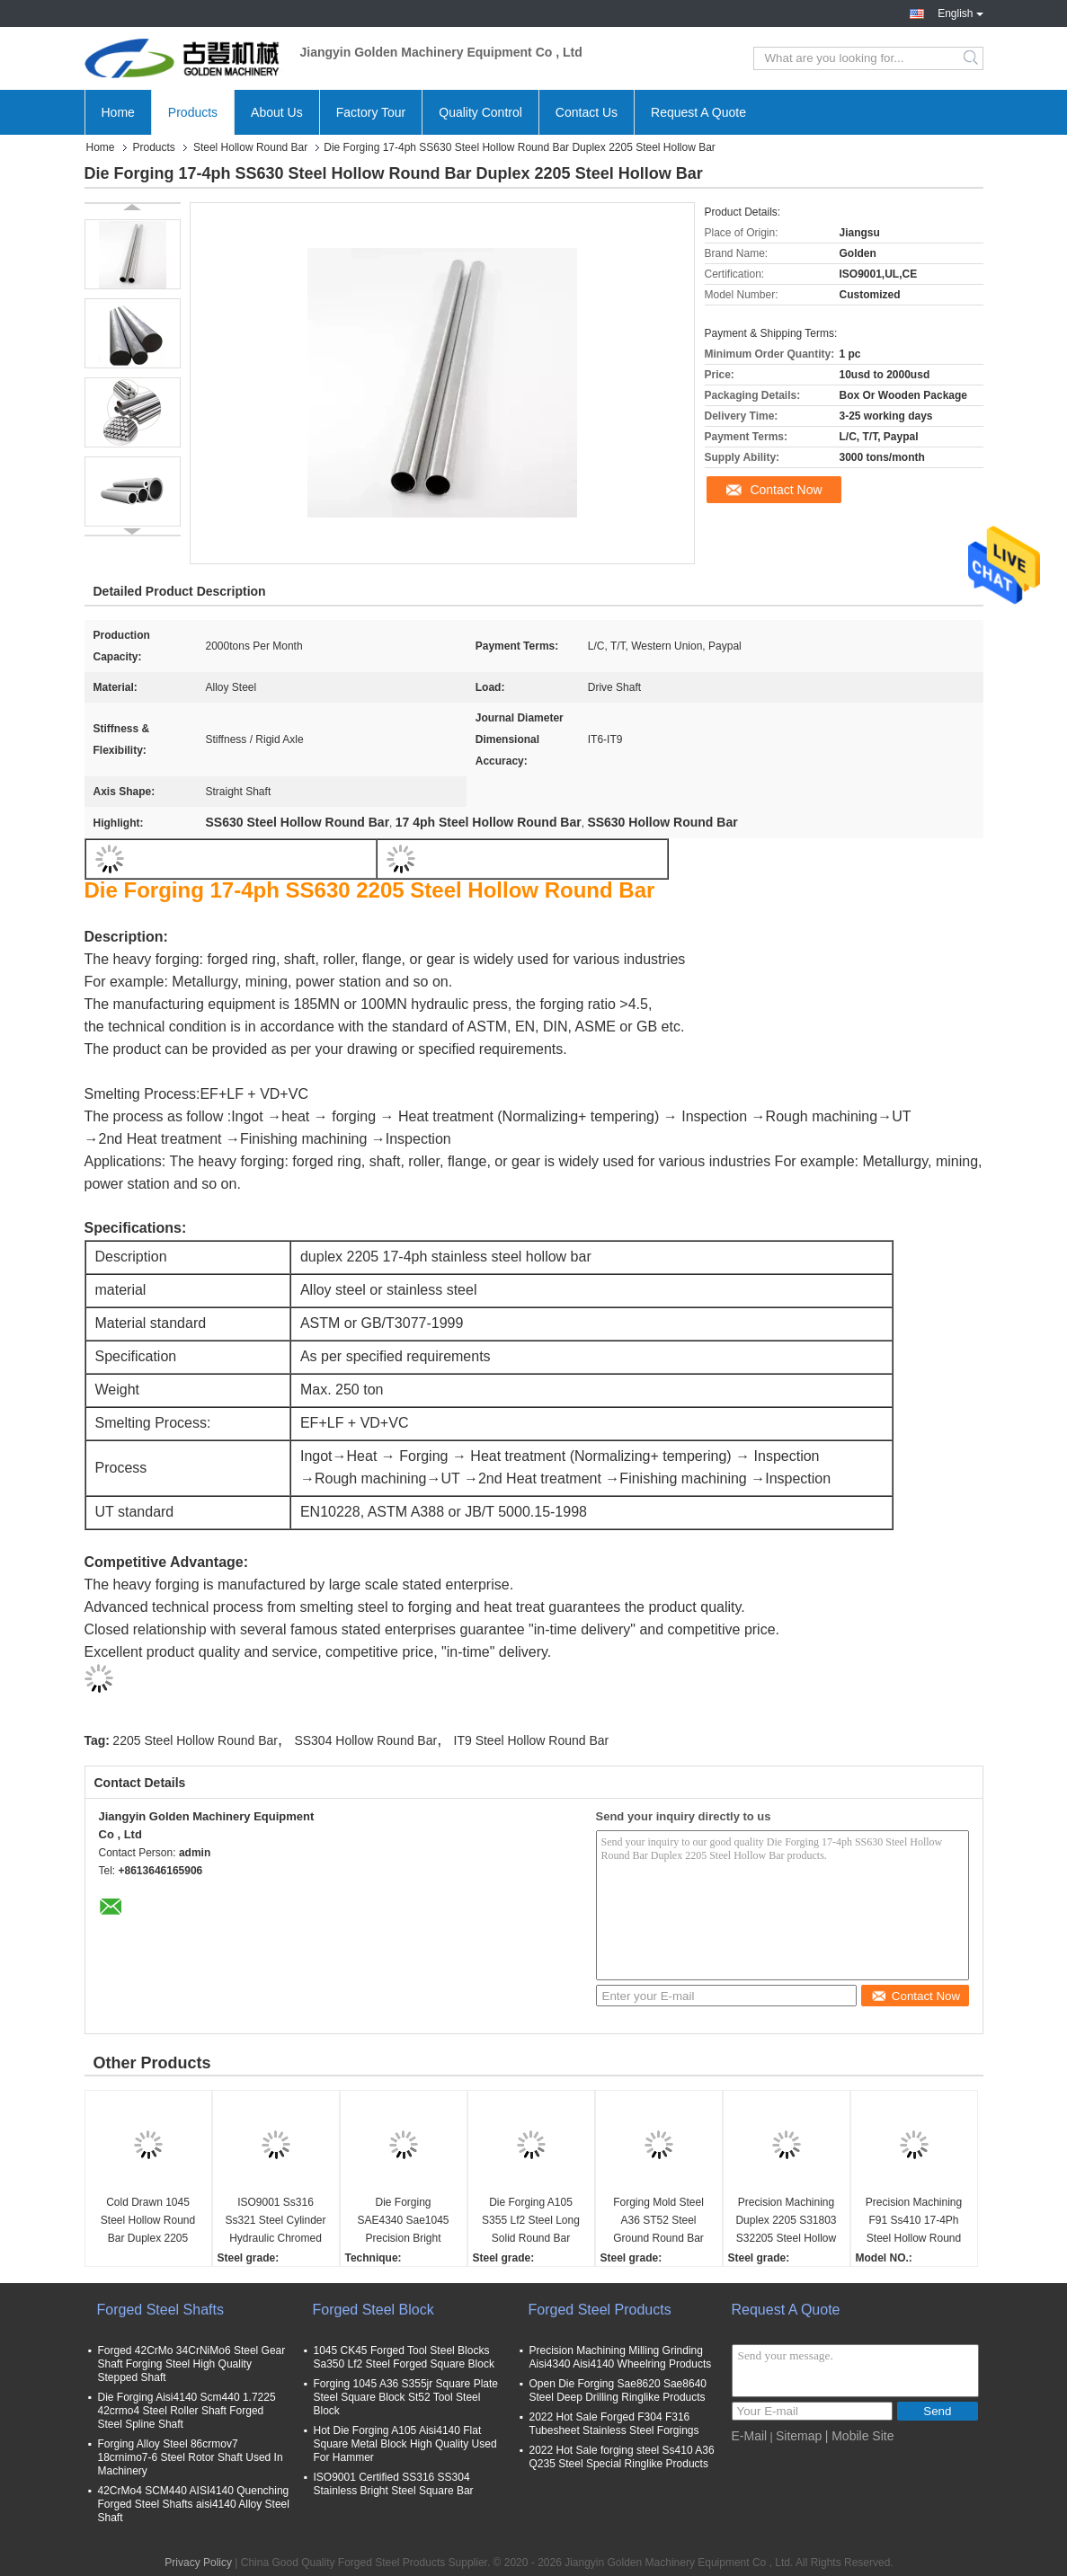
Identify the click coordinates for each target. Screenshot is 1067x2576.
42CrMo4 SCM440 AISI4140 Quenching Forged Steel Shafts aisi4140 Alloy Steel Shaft (193, 2504)
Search (972, 58)
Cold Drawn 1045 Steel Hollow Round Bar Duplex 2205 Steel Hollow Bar (148, 2221)
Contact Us (587, 112)
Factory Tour (371, 112)
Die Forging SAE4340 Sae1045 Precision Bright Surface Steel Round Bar (403, 2221)
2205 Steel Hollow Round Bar (195, 1740)
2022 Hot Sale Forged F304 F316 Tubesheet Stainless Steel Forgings (614, 2424)
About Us (277, 112)
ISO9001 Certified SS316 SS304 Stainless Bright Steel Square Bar (394, 2484)
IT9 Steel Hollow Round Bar (531, 1740)
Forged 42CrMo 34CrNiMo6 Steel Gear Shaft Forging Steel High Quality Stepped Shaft (192, 2364)
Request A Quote (698, 112)
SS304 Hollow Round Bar (365, 1740)
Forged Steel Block (373, 2309)
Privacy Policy (198, 2562)
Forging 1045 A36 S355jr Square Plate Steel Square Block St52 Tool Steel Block (406, 2397)
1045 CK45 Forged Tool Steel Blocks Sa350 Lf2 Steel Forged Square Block (404, 2357)
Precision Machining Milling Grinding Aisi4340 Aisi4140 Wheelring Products (620, 2357)
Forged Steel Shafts (160, 2309)
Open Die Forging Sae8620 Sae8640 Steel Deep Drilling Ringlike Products (618, 2390)
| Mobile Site (859, 2436)
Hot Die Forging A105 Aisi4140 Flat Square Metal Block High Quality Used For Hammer (405, 2444)
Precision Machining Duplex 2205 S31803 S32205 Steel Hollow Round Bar (785, 2221)
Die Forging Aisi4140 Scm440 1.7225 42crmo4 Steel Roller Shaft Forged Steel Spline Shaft (187, 2410)
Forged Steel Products (600, 2309)
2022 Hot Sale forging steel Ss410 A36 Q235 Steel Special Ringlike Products (622, 2457)
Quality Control (480, 112)
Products (193, 112)
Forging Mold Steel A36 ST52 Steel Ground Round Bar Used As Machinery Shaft (658, 2221)
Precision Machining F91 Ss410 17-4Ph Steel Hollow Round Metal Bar (914, 2221)
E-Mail (750, 2436)
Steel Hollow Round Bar (250, 147)
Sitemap (799, 2436)
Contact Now (786, 489)
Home (118, 112)
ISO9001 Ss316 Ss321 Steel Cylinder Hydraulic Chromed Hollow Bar (275, 2221)
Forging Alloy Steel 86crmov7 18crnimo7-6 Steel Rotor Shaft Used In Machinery (190, 2457)
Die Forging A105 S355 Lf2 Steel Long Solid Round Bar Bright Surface (531, 2221)
